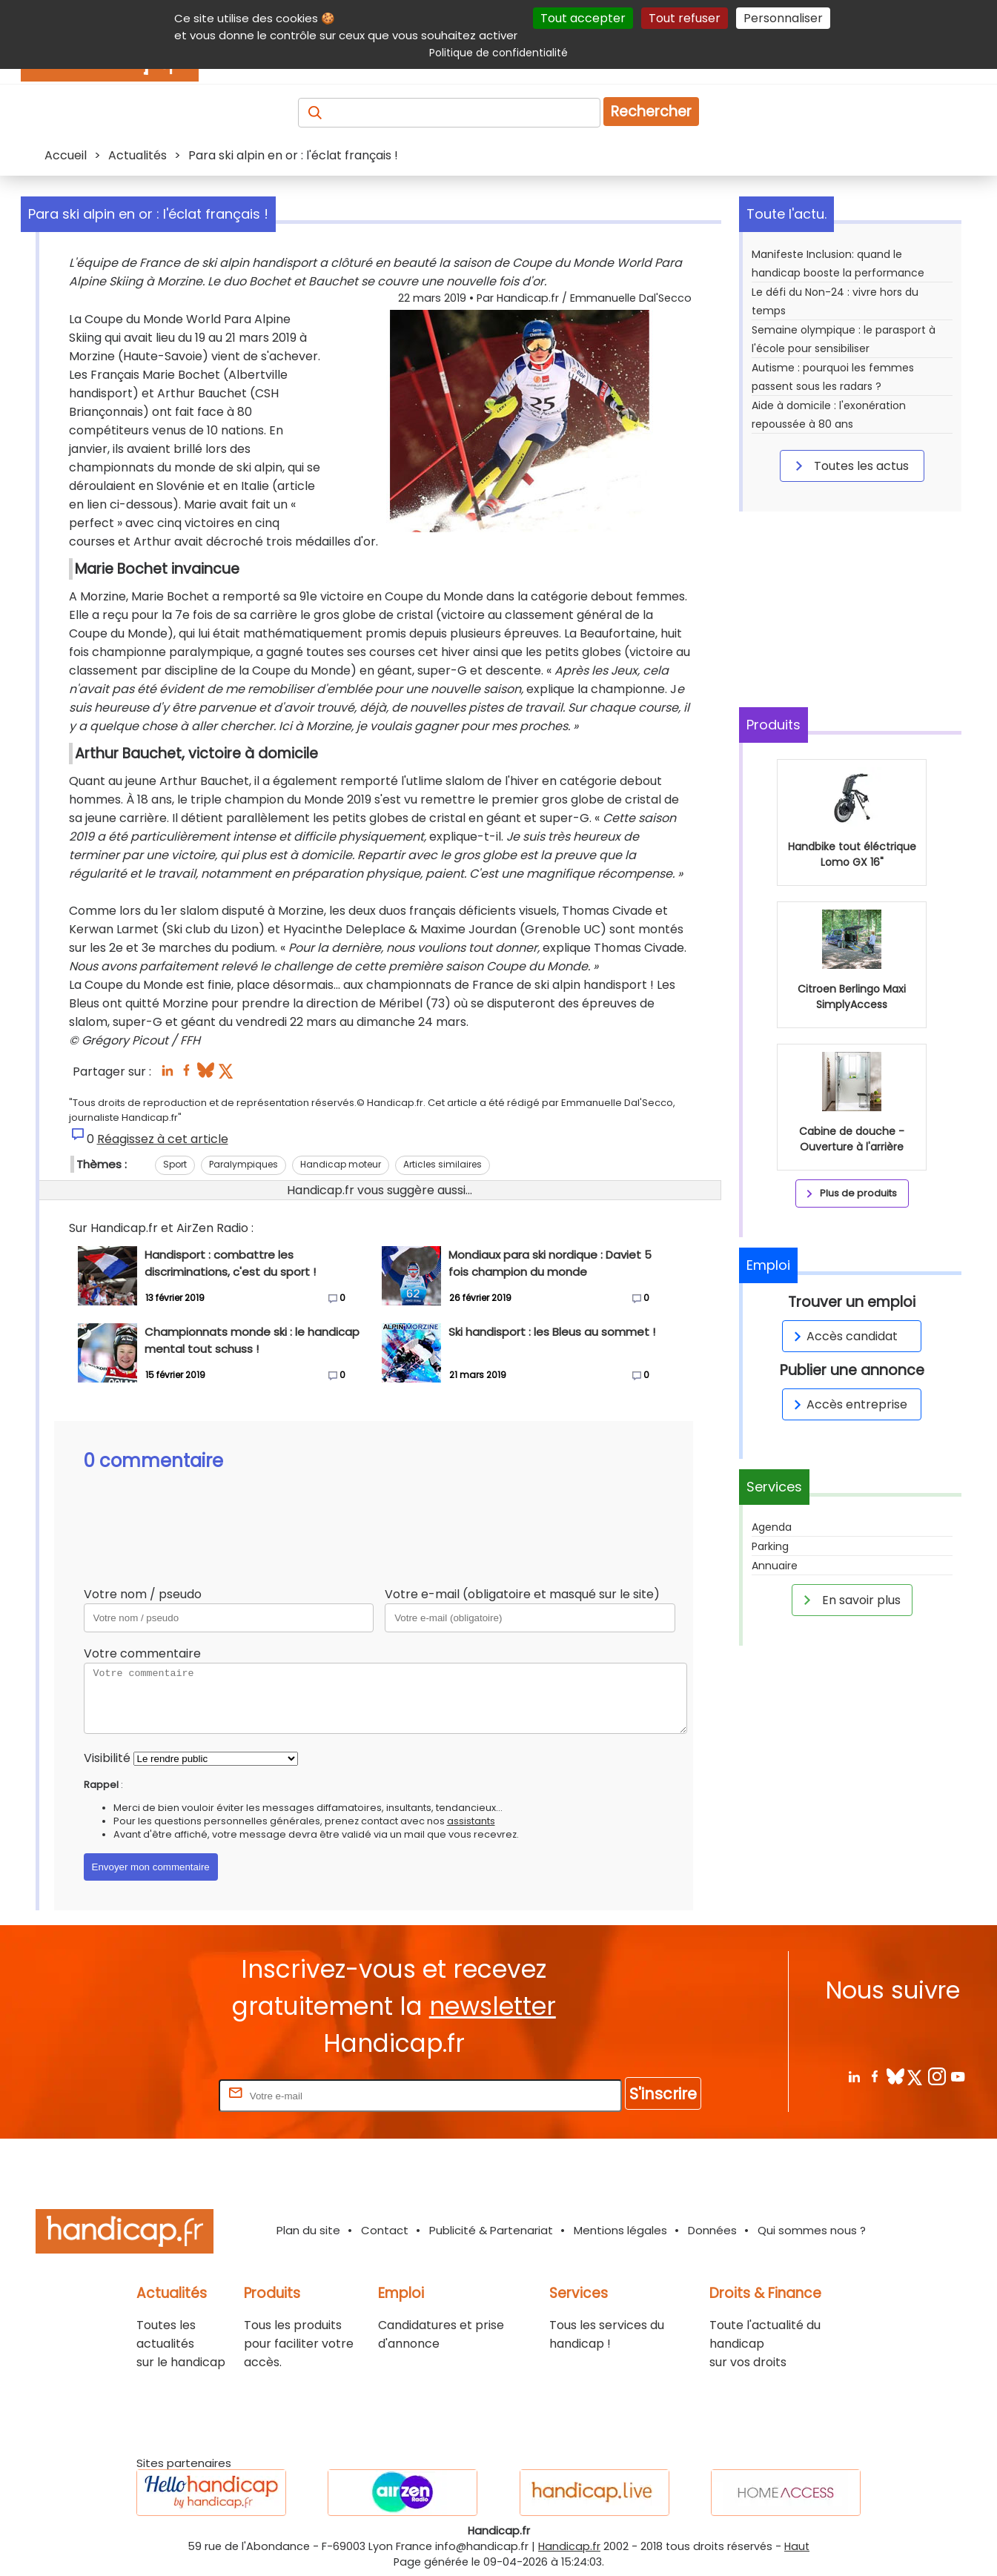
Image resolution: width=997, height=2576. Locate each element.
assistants (471, 1821)
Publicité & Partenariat (491, 2230)
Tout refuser (685, 18)
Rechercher (651, 112)
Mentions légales (620, 2230)
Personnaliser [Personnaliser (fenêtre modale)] (783, 18)
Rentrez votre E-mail (156, 2095)
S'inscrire (663, 2094)
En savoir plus (849, 1600)
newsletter (492, 2006)
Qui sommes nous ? (812, 2230)
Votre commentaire (142, 1653)
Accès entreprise (848, 1404)
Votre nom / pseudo (143, 1594)
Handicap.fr (569, 2546)
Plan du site (308, 2230)
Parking (770, 1546)
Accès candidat (843, 1336)
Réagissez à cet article (162, 1139)
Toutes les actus (849, 465)
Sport (175, 1164)
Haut (796, 2546)
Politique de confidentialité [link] (498, 52)
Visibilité (107, 1758)
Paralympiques (243, 1164)
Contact (384, 2230)
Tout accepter (583, 18)
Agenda (772, 1527)
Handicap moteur (340, 1164)
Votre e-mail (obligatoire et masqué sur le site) (522, 1594)
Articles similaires (442, 1164)
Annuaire (775, 1565)
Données (712, 2230)
